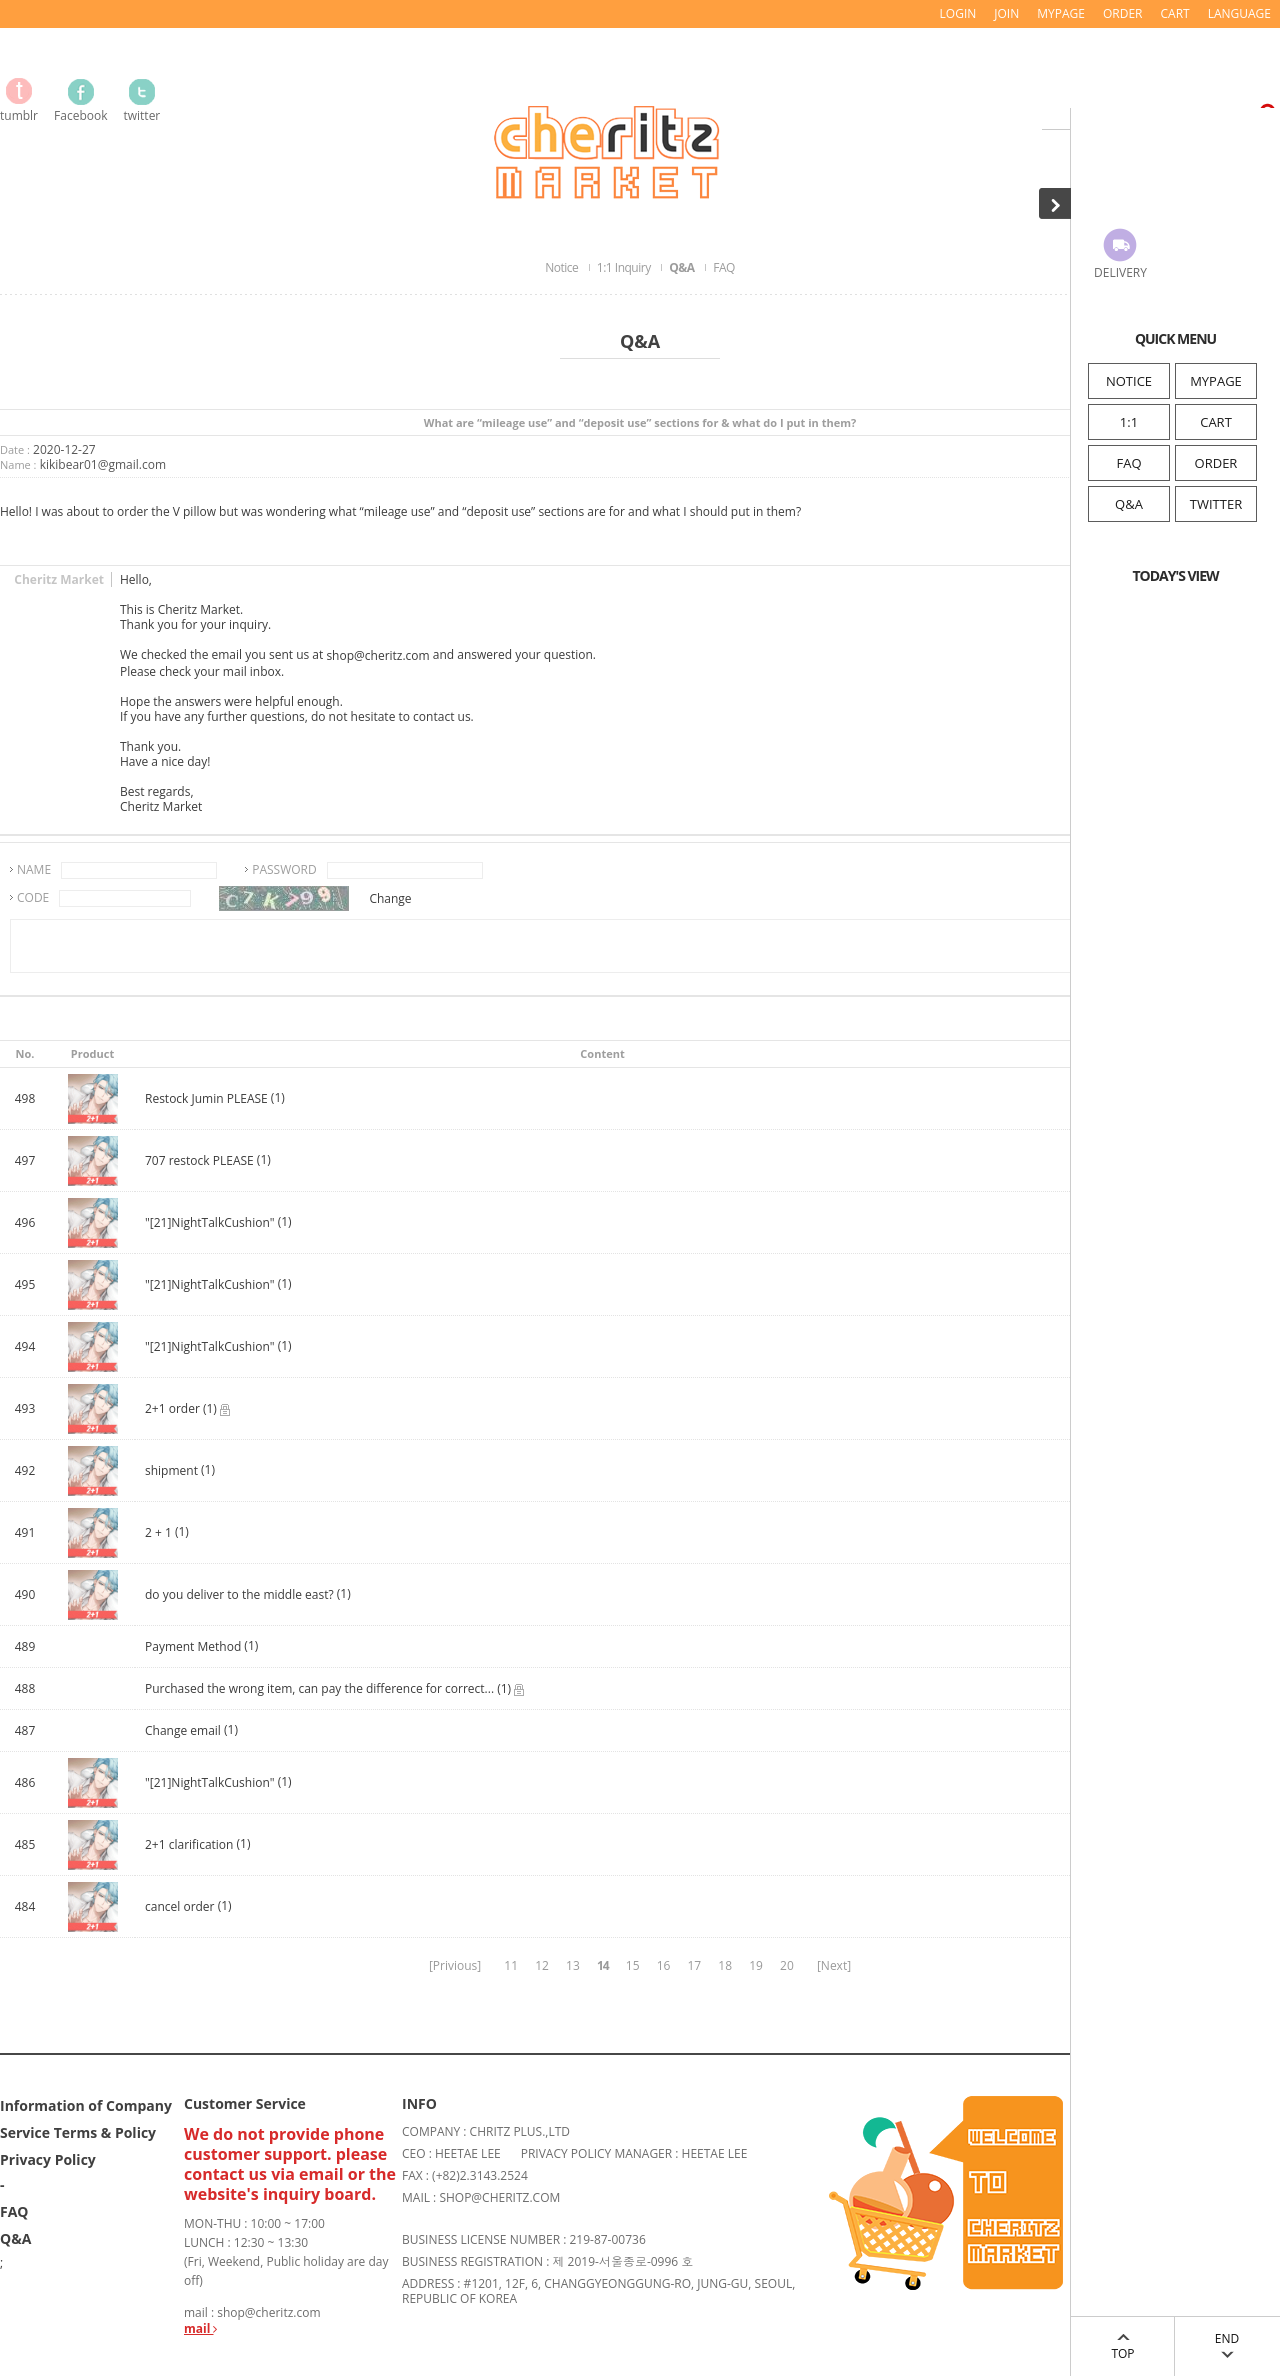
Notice (563, 267)
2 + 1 (158, 1533)
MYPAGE (1216, 381)
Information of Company (86, 2104)
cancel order (180, 1907)
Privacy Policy (48, 2158)
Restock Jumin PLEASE (208, 1099)
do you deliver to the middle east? (239, 1595)
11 (511, 1965)
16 (664, 1965)
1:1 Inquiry (625, 267)
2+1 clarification (189, 1845)
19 (756, 1965)
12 (542, 1965)
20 (787, 1965)
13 (573, 1965)
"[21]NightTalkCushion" (210, 1223)
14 (603, 1965)
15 (633, 1965)
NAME (34, 869)
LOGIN (958, 13)
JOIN (1006, 13)
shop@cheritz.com (377, 656)
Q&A (1129, 504)
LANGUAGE (1239, 13)
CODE (33, 897)
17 (694, 1965)
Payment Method (193, 1647)
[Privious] (455, 1965)
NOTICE (1129, 381)
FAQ (1128, 463)
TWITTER (1216, 504)
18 (725, 1965)
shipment (171, 1471)
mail (200, 2328)
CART (1216, 422)
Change (390, 898)
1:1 (1129, 422)
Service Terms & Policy (78, 2131)
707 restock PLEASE (199, 1161)
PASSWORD (284, 869)
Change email (183, 1731)
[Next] (834, 1965)
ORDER (1216, 463)
